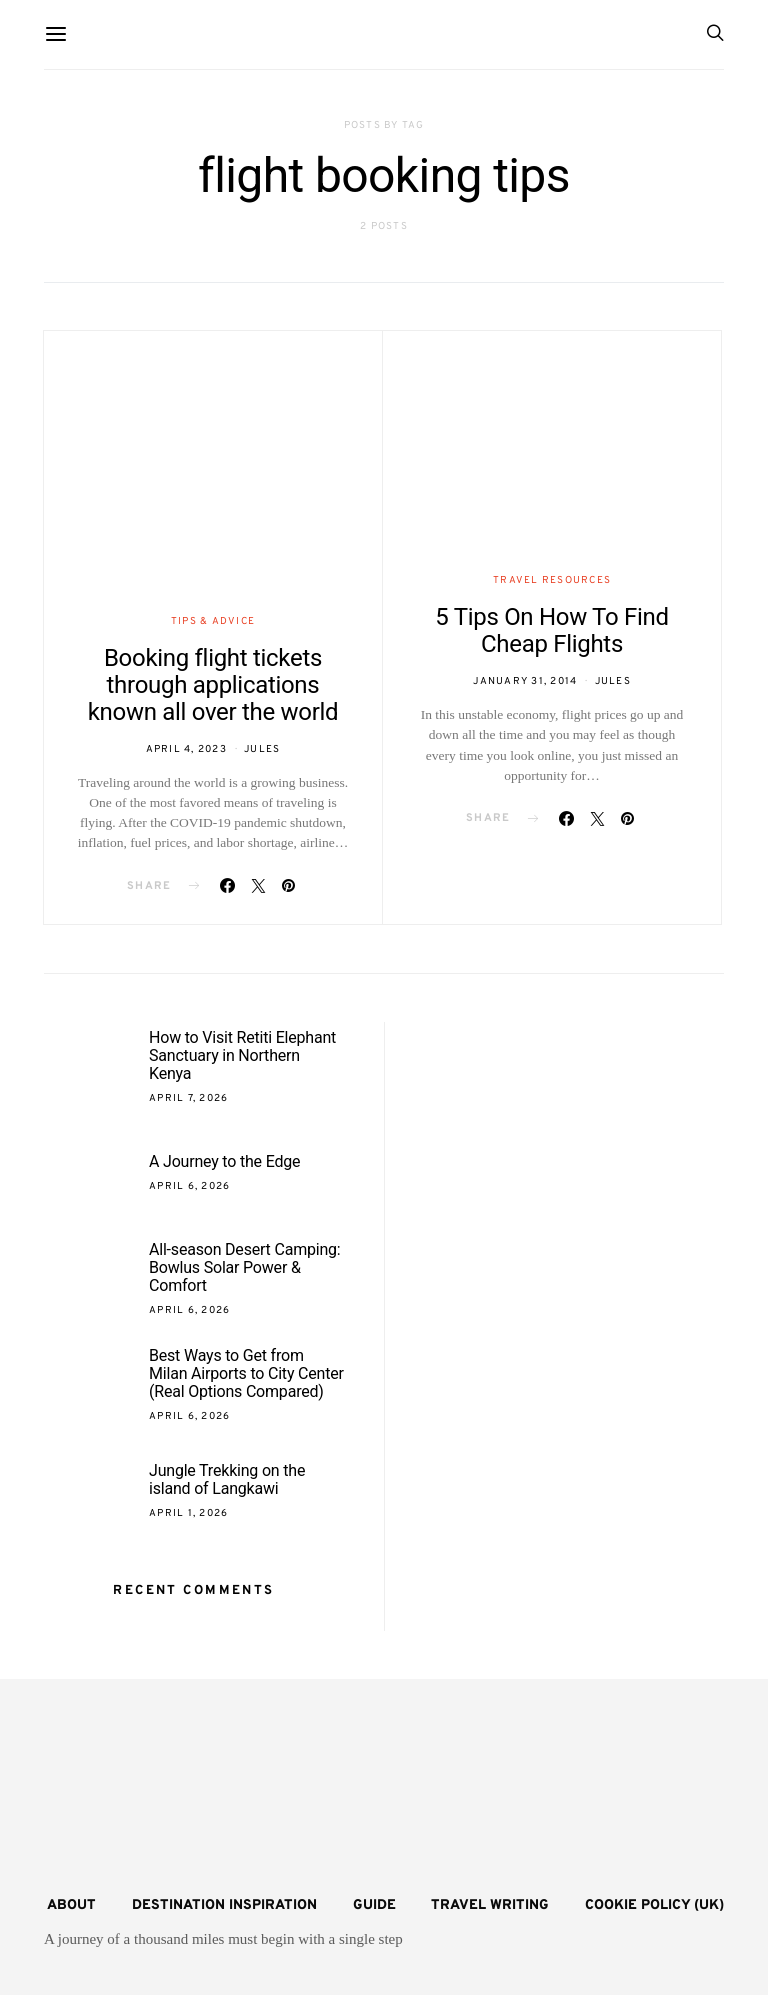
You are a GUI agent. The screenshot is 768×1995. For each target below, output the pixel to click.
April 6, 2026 (189, 1186)
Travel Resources (552, 580)
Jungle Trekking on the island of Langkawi (227, 1479)
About (71, 1905)
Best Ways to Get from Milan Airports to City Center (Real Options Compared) (246, 1373)
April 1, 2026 (188, 1513)
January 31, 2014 (525, 681)
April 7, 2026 (188, 1098)
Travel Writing (490, 1905)
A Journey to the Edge (224, 1161)
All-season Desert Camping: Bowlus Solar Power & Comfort (245, 1267)
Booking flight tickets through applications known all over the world (213, 685)
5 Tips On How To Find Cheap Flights (551, 630)
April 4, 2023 (186, 749)
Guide (374, 1905)
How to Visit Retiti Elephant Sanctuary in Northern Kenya (242, 1055)
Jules (262, 749)
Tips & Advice (213, 621)
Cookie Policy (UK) (654, 1905)
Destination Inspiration (224, 1905)
